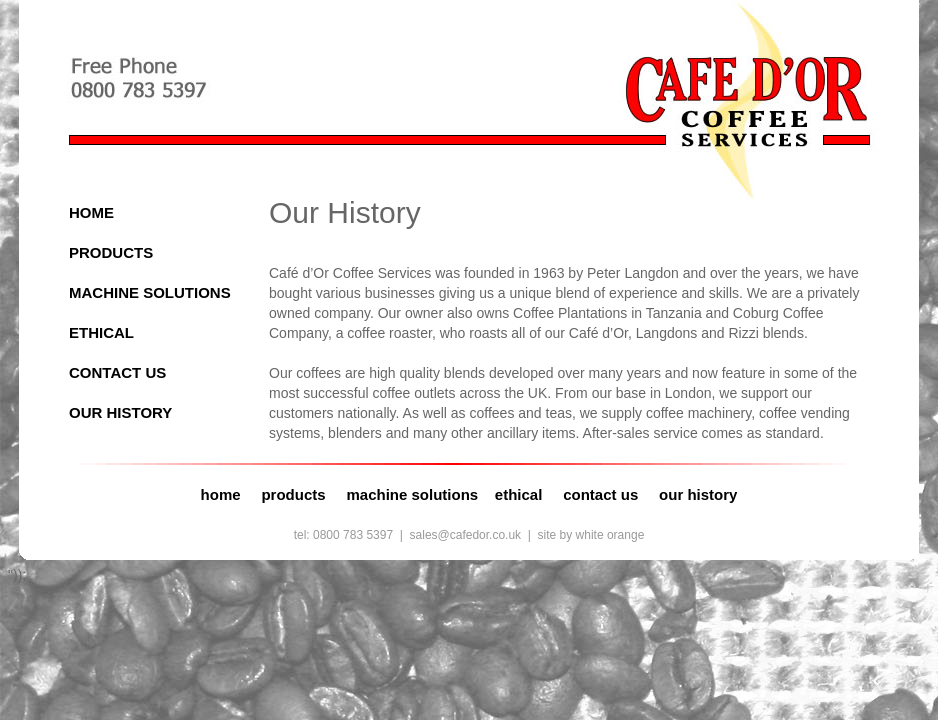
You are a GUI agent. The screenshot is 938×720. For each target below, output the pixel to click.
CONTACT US (117, 372)
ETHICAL (101, 332)
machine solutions (412, 494)
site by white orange (591, 535)
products (293, 494)
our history (698, 494)
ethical (519, 494)
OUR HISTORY (120, 412)
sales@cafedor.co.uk (466, 535)
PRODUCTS (111, 252)
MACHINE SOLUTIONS (150, 292)
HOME (91, 212)
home (221, 494)
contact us (600, 494)
